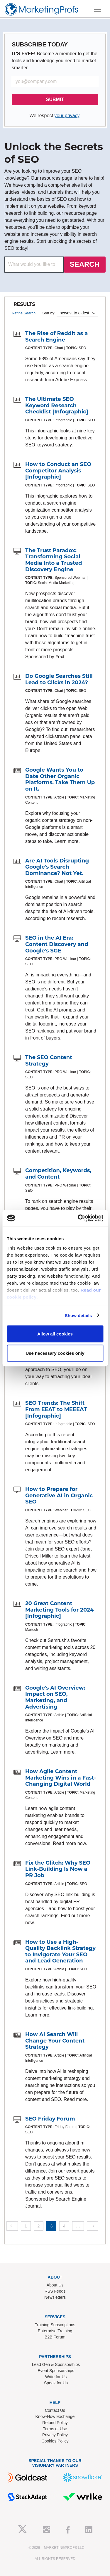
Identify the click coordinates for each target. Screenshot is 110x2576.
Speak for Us (56, 2383)
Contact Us (55, 2410)
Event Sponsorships (56, 2370)
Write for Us (56, 2376)
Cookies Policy (55, 2441)
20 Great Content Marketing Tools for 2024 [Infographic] (59, 1609)
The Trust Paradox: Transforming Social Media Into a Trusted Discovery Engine (53, 560)
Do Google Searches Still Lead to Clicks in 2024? (59, 679)
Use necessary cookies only (55, 1352)
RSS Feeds (55, 2291)
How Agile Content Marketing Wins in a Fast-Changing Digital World (60, 1777)
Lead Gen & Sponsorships (56, 2364)
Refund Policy (54, 2422)
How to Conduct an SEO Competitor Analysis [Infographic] (58, 470)
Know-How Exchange (55, 2416)
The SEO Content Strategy (48, 1060)
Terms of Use (55, 2428)
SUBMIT (55, 99)
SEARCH (84, 264)
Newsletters (55, 2297)
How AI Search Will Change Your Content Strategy (54, 2040)
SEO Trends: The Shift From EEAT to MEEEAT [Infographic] (56, 1409)
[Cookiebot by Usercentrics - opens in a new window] (78, 1218)
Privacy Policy (55, 2435)
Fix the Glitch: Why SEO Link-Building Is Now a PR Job (57, 1869)
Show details (78, 1315)
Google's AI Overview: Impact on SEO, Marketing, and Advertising (55, 1697)
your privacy (66, 115)
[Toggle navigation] (97, 9)
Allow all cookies (55, 1333)
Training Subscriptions (55, 2324)
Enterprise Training (55, 2331)
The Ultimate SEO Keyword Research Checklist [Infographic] (56, 405)
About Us (55, 2285)
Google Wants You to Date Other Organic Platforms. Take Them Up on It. (60, 779)
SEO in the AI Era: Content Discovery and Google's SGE (56, 944)
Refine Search (23, 313)
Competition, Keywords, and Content (58, 1173)
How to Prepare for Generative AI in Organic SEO (59, 1495)
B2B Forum (55, 2337)
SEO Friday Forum (50, 2119)
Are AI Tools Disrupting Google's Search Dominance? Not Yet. (57, 866)
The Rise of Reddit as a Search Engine (56, 336)
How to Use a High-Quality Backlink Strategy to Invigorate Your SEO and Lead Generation (60, 1951)
